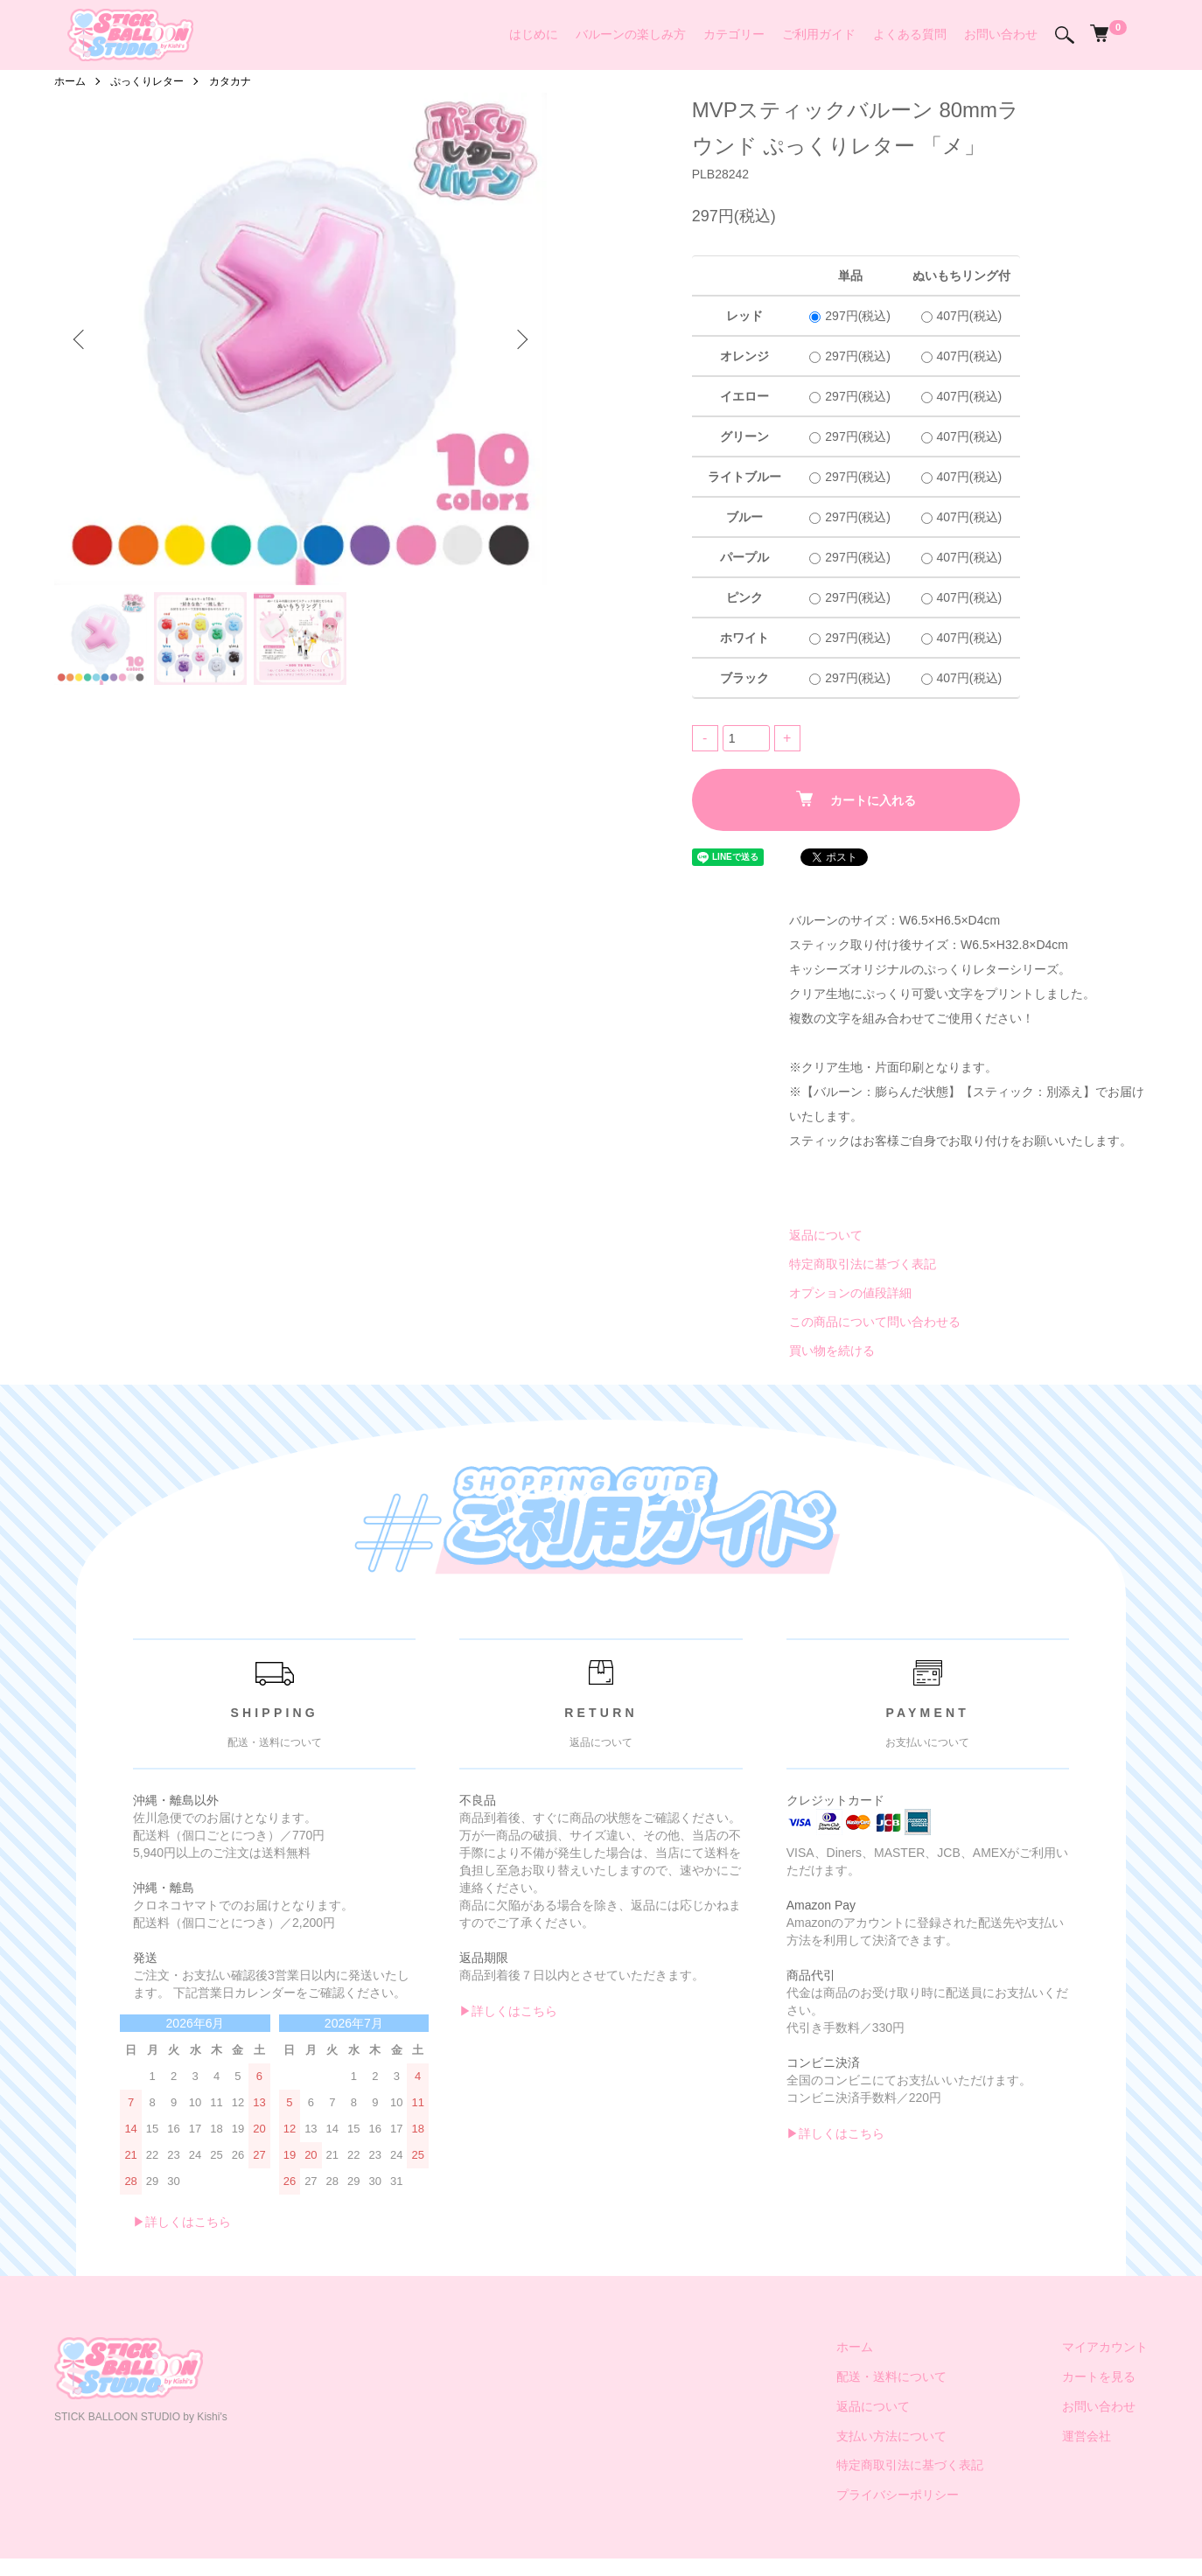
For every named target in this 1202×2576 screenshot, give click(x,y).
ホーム (70, 81)
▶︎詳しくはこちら (182, 2222)
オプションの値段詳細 (850, 1293)
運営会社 (1086, 2436)
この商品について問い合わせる (875, 1322)
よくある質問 (910, 34)
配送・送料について (891, 2377)
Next (520, 339)
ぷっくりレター (147, 81)
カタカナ (230, 81)
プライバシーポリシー (897, 2495)
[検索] (1065, 35)
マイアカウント (1105, 2347)
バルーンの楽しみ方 (631, 34)
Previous (80, 339)
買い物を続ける (832, 1351)
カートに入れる (856, 799)
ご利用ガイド (819, 34)
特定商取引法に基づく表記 (862, 1264)
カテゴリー (734, 34)
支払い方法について (891, 2436)
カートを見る (1099, 2377)
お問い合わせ (1001, 34)
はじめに (533, 34)
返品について (826, 1235)
